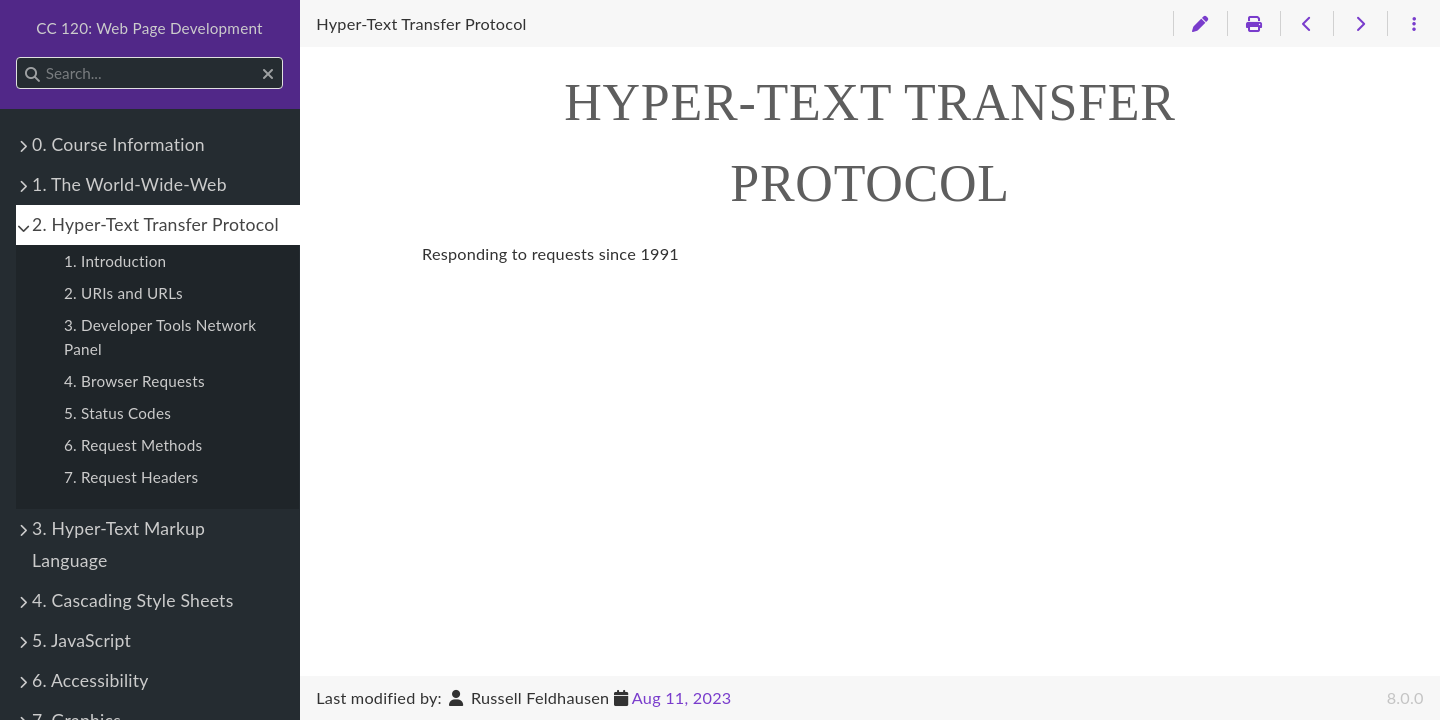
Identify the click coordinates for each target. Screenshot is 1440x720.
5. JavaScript (81, 640)
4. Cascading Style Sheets (132, 600)
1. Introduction (115, 261)
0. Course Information (118, 144)
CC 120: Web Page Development (149, 28)
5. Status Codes (117, 413)
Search (17, 57)
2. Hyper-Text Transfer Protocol (155, 224)
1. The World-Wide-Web (129, 184)
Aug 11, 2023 (682, 697)
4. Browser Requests (134, 381)
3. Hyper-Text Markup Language (118, 544)
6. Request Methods (133, 445)
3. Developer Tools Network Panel (160, 337)
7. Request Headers (131, 477)
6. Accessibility (90, 680)
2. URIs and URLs (123, 293)
